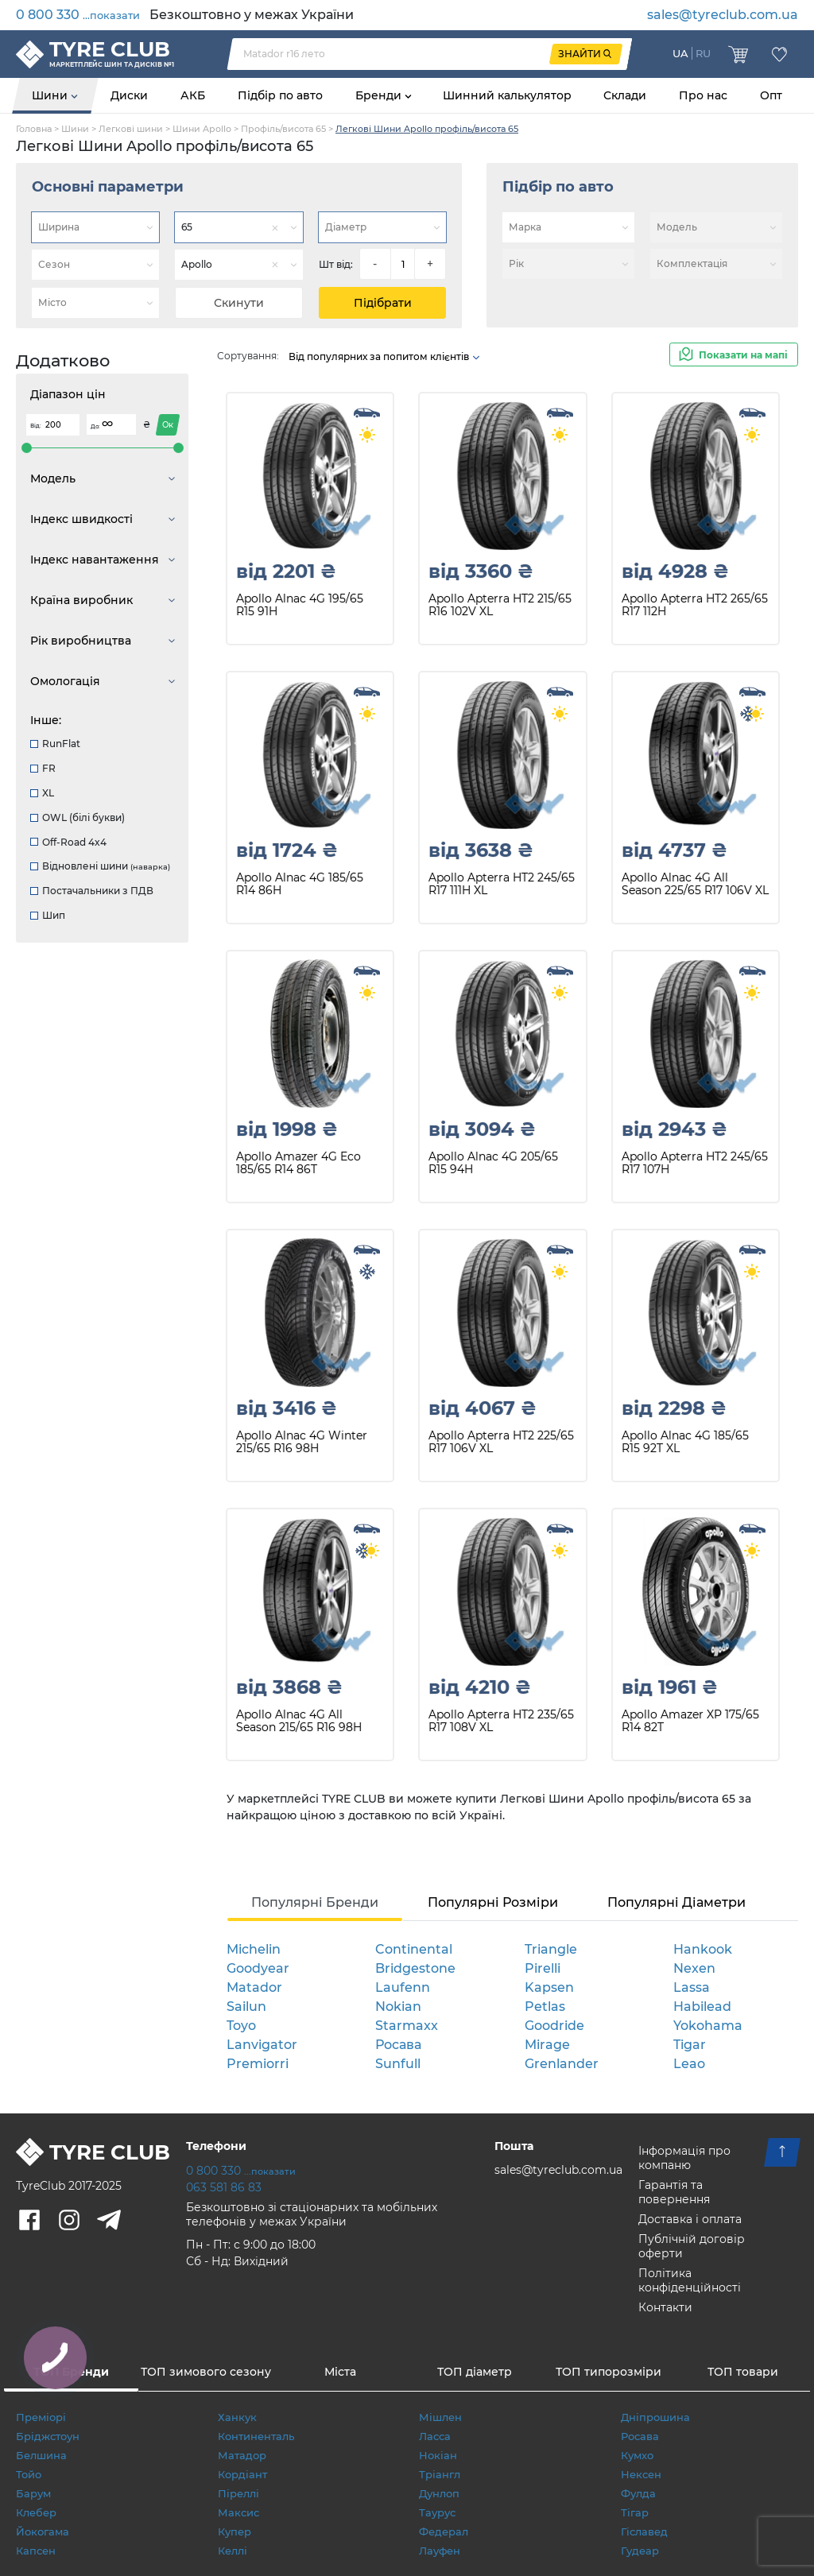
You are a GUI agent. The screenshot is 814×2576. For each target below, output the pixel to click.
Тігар (635, 2512)
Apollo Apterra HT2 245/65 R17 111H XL (501, 884)
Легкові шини (131, 128)
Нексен (641, 2474)
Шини (51, 95)
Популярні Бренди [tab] (314, 1902)
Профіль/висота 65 (283, 128)
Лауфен (439, 2550)
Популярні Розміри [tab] (493, 1902)
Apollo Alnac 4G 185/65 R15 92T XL (685, 1442)
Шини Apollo (201, 128)
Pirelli (542, 1968)
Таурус (437, 2512)
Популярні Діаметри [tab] (676, 1902)
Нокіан (438, 2455)
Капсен (36, 2550)
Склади (624, 95)
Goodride (554, 2025)
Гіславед (644, 2531)
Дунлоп (439, 2493)
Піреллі (238, 2493)
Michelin (254, 1949)
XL (42, 793)
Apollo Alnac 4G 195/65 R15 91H (299, 605)
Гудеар (640, 2550)
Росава (398, 2044)
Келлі (232, 2550)
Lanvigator (262, 2044)
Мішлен (440, 2417)
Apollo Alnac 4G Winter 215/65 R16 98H (301, 1442)
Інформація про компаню (684, 2158)
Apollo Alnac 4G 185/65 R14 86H (299, 884)
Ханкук (237, 2417)
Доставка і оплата (690, 2219)
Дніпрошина (655, 2417)
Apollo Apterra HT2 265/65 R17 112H (695, 605)
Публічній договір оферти (691, 2246)
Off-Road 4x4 (68, 842)
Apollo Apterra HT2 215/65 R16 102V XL (500, 605)
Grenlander (562, 2063)
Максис (238, 2512)
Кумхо (637, 2455)
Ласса (435, 2436)
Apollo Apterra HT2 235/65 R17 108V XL (501, 1721)
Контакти (665, 2307)
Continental (413, 1949)
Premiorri (258, 2063)
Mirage (547, 2044)
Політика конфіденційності (689, 2280)
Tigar (689, 2044)
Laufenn (402, 1987)
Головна (34, 128)
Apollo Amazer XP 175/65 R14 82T (690, 1721)
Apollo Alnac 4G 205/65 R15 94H (493, 1163)
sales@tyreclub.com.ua (722, 14)
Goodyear (258, 1968)
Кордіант (242, 2474)
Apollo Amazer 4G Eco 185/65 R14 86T (298, 1163)
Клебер (36, 2512)
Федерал (443, 2531)
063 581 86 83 (224, 2187)
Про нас (703, 95)
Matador (254, 1987)
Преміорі (41, 2417)
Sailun (246, 2006)
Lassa (691, 1987)
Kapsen (549, 1987)
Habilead (702, 2006)
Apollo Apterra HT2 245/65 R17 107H (695, 1163)
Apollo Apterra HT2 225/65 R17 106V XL (501, 1442)
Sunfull (398, 2063)
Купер (234, 2531)
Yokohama (707, 2025)
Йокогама (42, 2531)
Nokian (398, 2006)
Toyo (241, 2025)
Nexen (694, 1968)
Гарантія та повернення (674, 2192)
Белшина (41, 2455)
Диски (129, 95)
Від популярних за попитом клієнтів (385, 356)
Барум (33, 2493)
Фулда (638, 2493)
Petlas (545, 2006)
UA (680, 53)
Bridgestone (415, 1968)
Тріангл (439, 2474)
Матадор (242, 2455)
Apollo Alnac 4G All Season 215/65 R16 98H (299, 1721)
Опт (771, 95)
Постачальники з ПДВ (91, 891)
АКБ (192, 95)
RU (703, 53)
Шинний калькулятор (507, 95)
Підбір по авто (280, 95)
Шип (47, 915)
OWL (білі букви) (77, 817)
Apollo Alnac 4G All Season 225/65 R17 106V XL (695, 884)
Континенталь (256, 2436)
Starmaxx (406, 2025)
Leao (689, 2063)
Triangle (551, 1949)
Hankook (702, 1949)
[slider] (26, 448)
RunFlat (55, 744)
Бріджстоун (47, 2436)
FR (43, 768)
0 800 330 (78, 14)
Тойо (28, 2474)
